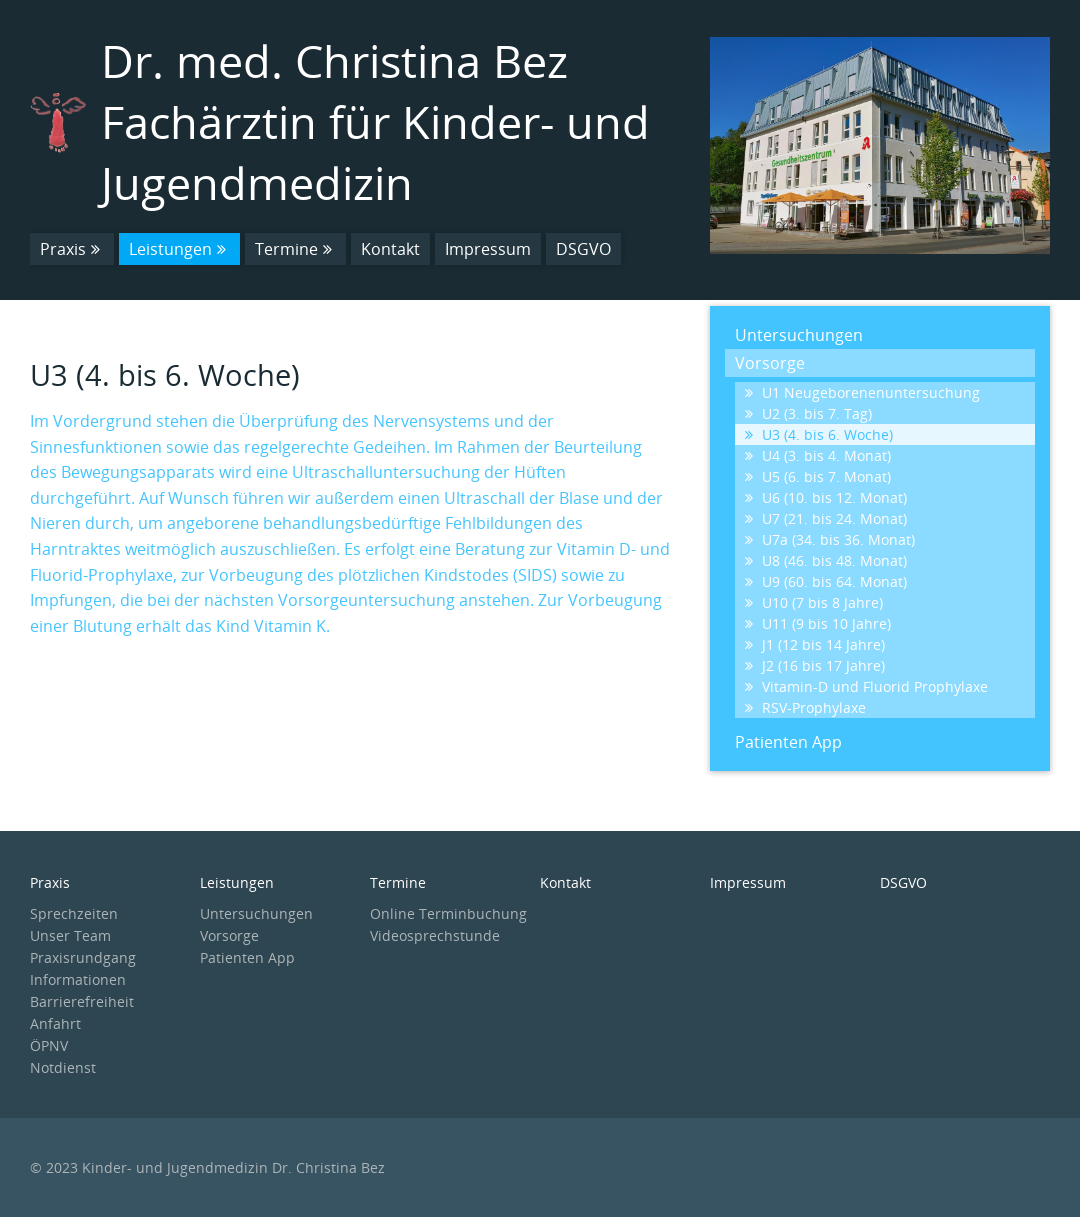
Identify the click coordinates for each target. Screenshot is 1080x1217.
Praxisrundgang (83, 957)
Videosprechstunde (435, 935)
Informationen (78, 979)
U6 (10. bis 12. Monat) (826, 497)
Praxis (72, 249)
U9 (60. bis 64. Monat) (826, 581)
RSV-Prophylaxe (805, 707)
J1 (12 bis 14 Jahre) (815, 644)
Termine (295, 249)
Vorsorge (770, 363)
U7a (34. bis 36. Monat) (830, 539)
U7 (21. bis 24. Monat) (826, 518)
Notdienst (63, 1067)
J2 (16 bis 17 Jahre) (815, 665)
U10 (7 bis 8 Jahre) (814, 602)
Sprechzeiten (74, 913)
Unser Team (70, 935)
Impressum (488, 249)
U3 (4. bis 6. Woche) (819, 434)
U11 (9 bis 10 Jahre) (818, 623)
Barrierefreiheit (82, 1001)
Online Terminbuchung (448, 913)
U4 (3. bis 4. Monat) (818, 455)
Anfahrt (55, 1023)
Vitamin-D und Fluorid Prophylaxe (866, 686)
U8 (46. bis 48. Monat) (826, 560)
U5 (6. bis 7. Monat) (818, 476)
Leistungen (179, 249)
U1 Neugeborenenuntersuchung (862, 392)
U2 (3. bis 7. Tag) (808, 413)
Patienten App (788, 742)
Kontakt (390, 249)
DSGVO (583, 249)
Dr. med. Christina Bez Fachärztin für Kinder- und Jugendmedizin (375, 121)
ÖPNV (49, 1045)
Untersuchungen (799, 335)
